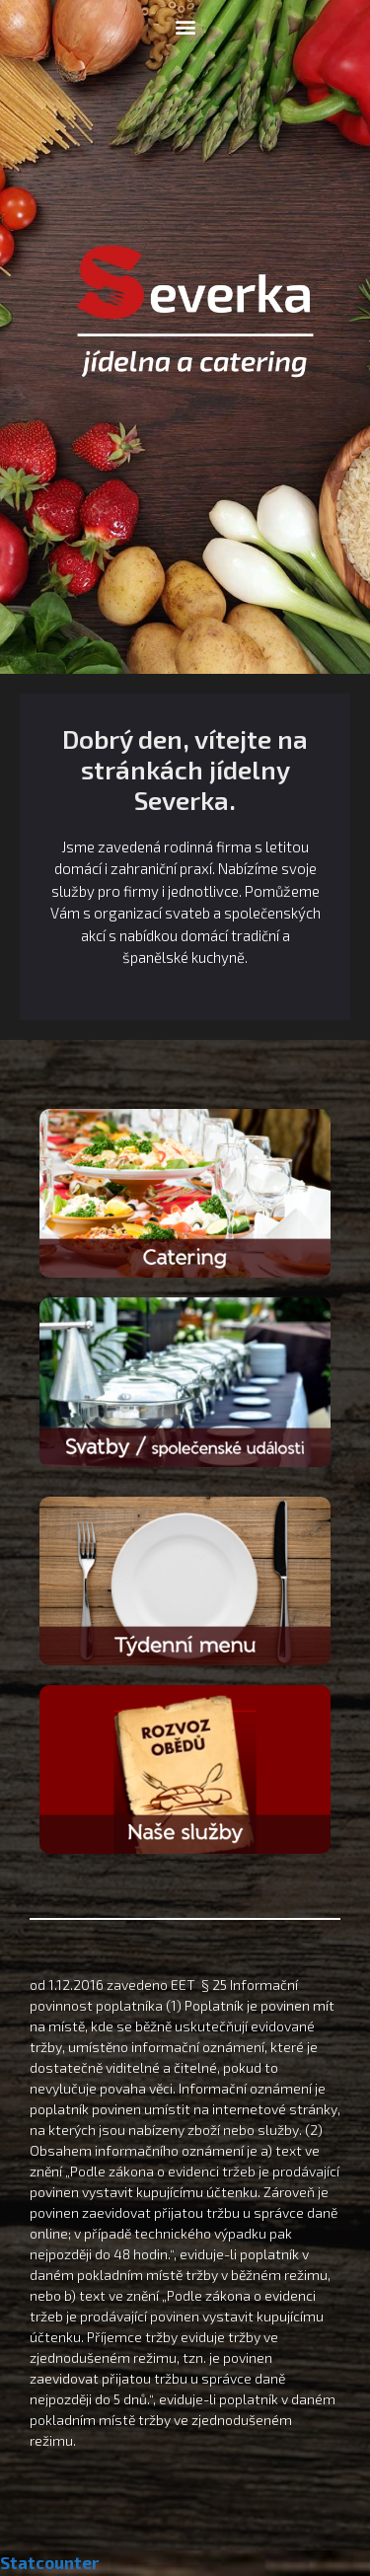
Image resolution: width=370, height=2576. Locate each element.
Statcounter (49, 2562)
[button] (185, 26)
